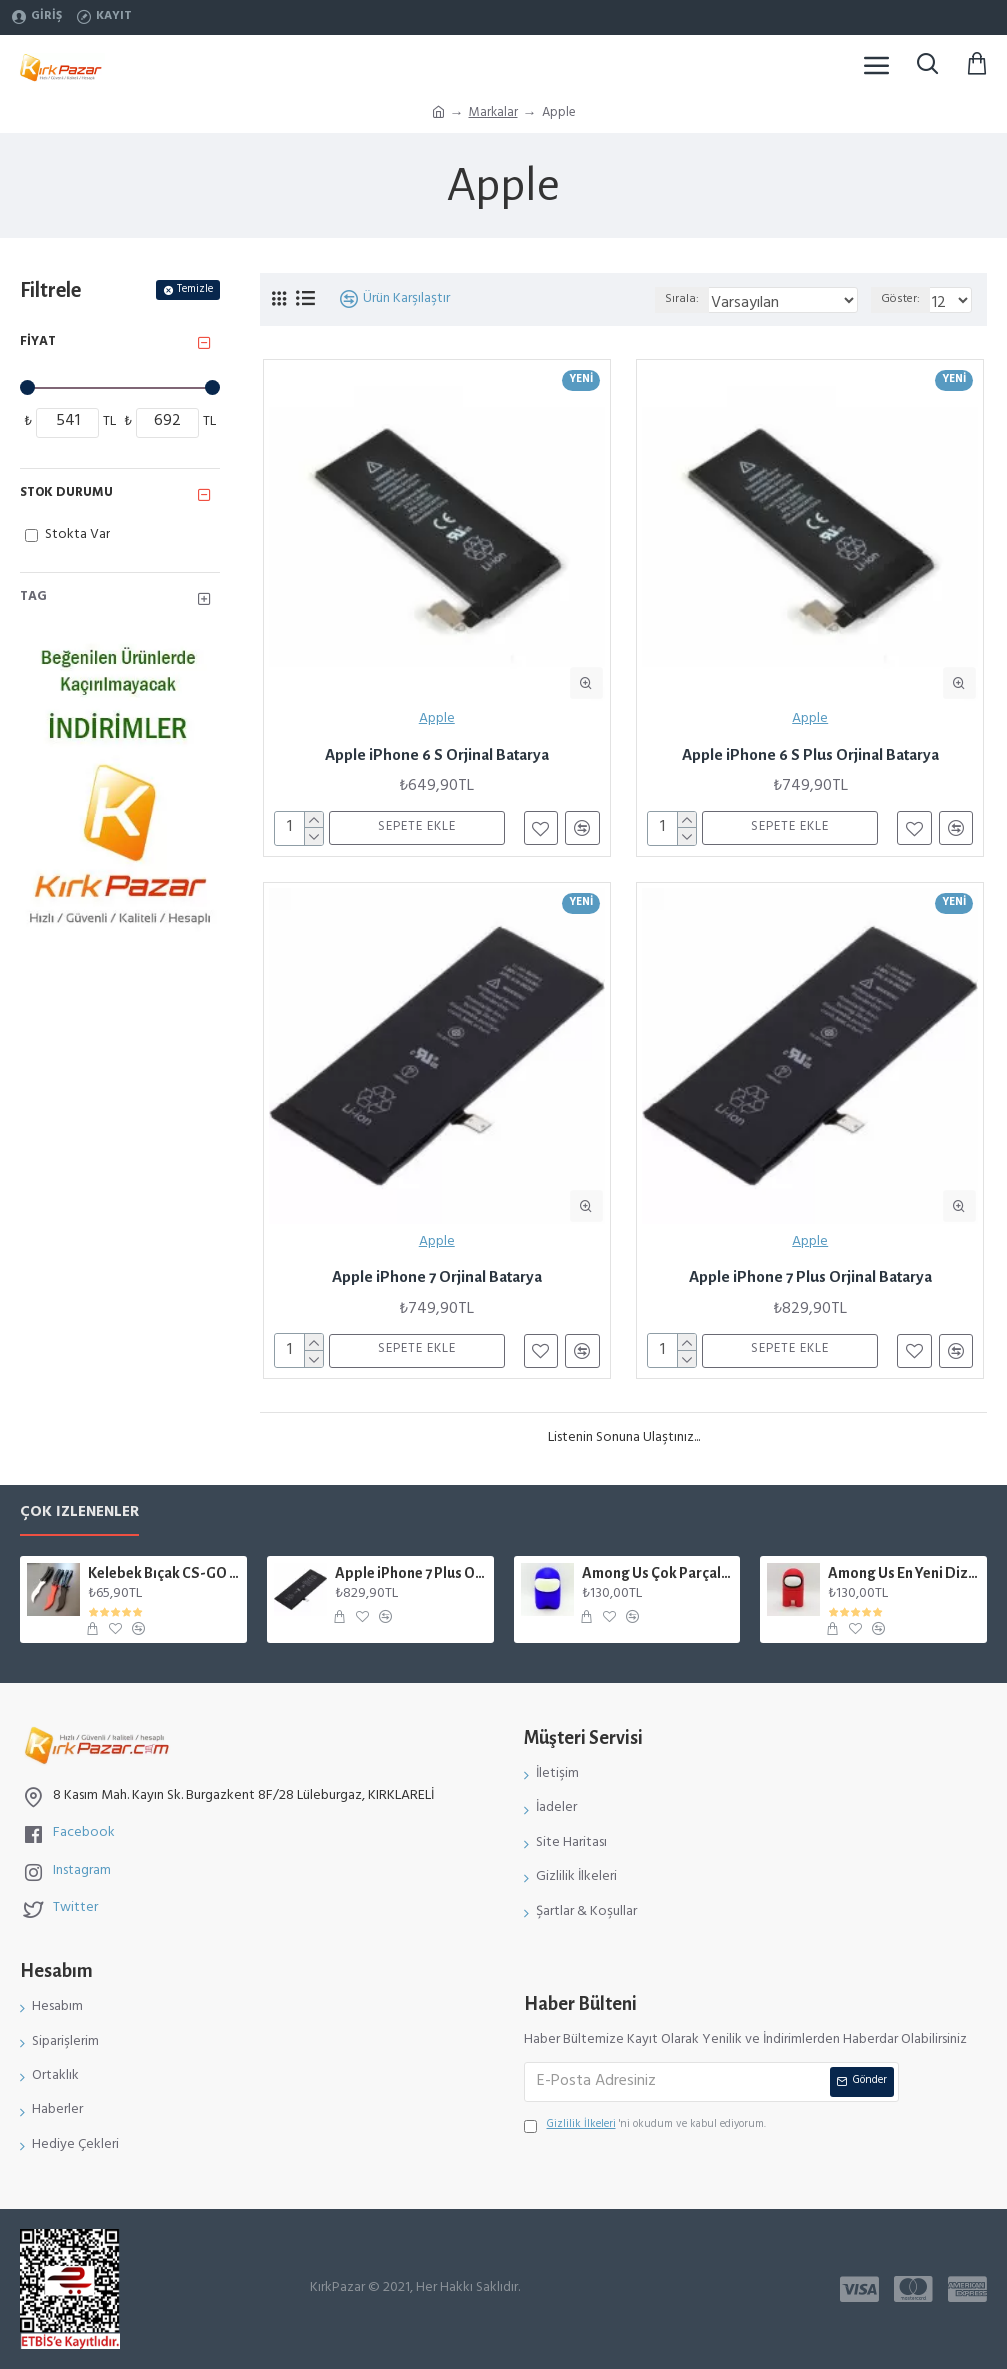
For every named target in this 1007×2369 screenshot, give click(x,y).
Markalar (493, 114)
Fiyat (38, 343)
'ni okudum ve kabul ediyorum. (645, 2126)
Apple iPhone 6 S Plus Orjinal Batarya (810, 754)
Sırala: (682, 300)
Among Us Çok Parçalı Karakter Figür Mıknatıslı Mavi (658, 1573)
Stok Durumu (66, 494)
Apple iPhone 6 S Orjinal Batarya (437, 754)
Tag (33, 598)
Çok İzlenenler (79, 1516)
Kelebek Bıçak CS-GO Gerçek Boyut (164, 1573)
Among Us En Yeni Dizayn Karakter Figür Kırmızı (904, 1573)
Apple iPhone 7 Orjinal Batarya (437, 1276)
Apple (437, 720)
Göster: (900, 300)
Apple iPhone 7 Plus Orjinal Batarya (810, 1276)
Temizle (195, 290)
